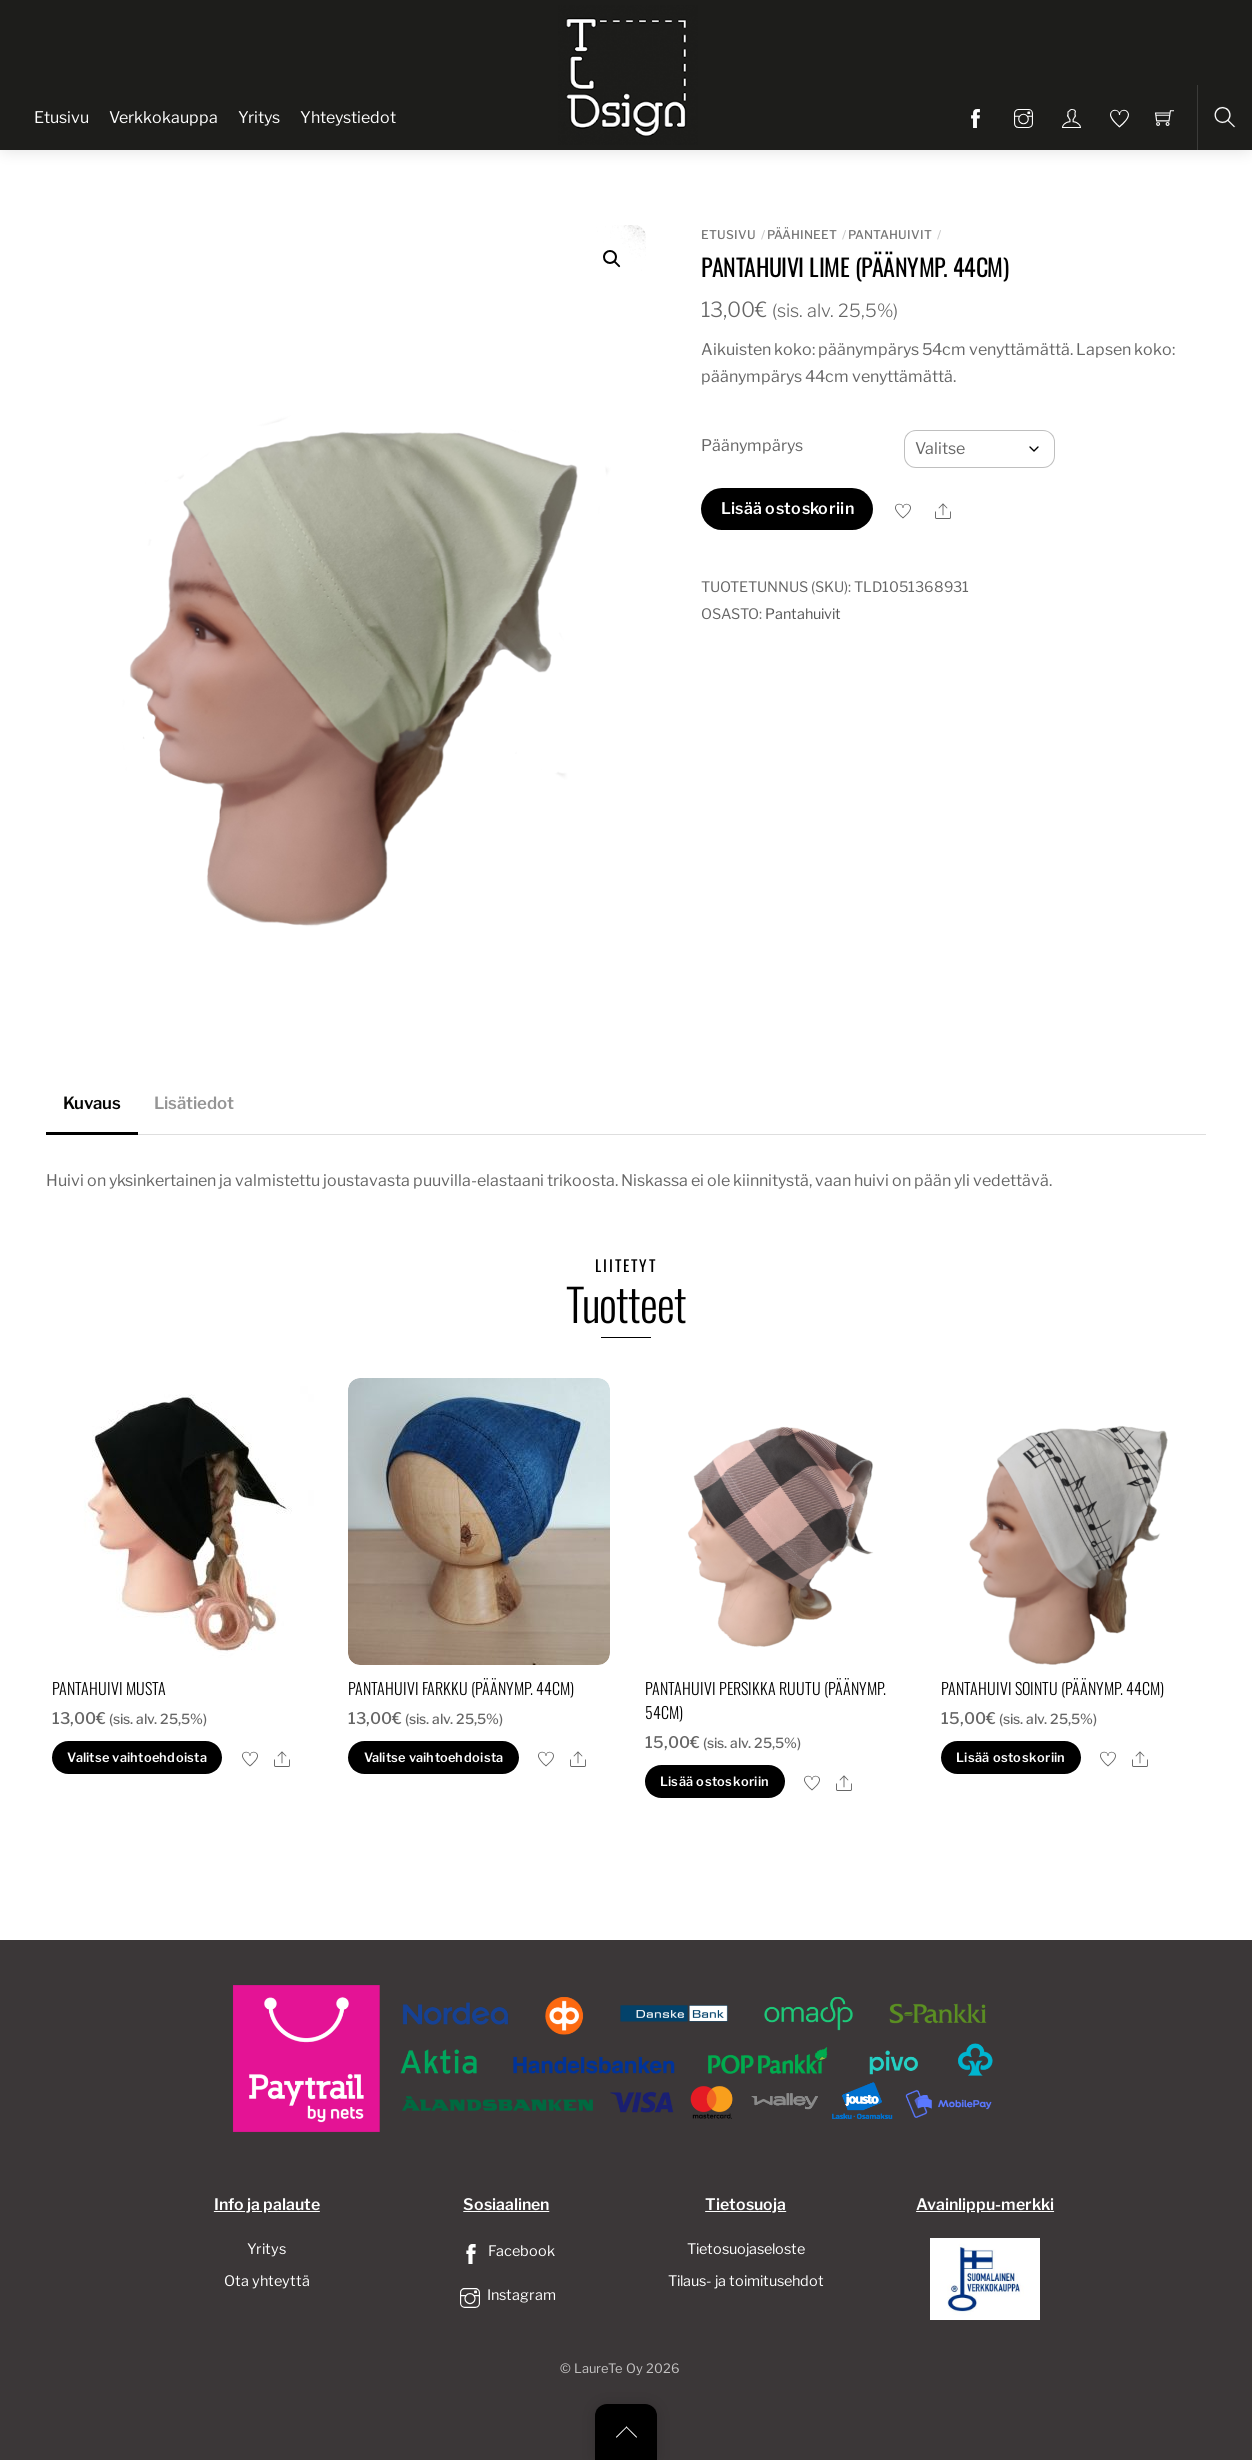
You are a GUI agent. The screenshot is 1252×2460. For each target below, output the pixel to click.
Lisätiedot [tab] (194, 1103)
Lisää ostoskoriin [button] (714, 1781)
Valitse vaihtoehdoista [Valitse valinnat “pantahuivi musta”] (137, 1757)
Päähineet (802, 234)
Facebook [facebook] (506, 2251)
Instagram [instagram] (506, 2295)
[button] (612, 259)
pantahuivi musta (109, 1688)
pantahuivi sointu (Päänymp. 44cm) (1052, 1688)
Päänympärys (752, 445)
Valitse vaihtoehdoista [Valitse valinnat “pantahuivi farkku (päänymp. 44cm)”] (434, 1757)
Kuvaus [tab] (92, 1103)
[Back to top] (626, 2432)
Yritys (259, 117)
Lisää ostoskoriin (787, 508)
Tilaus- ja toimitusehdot (746, 2281)
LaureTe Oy (608, 2368)
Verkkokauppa (163, 117)
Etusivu (61, 117)
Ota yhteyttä (267, 2281)
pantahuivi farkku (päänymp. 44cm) (461, 1688)
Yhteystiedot (348, 117)
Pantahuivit (890, 234)
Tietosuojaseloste (746, 2249)
